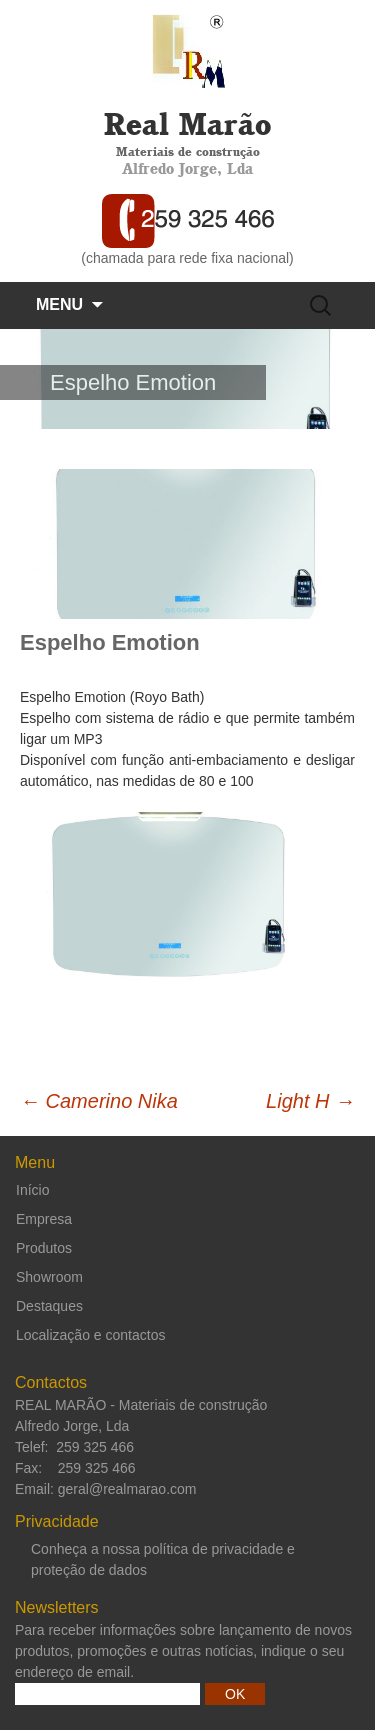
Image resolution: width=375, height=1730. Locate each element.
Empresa (44, 1219)
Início (32, 1190)
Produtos (44, 1248)
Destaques (49, 1306)
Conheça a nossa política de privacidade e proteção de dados (163, 1559)
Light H (310, 1101)
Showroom (49, 1277)
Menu (59, 304)
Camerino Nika (99, 1101)
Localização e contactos (90, 1335)
